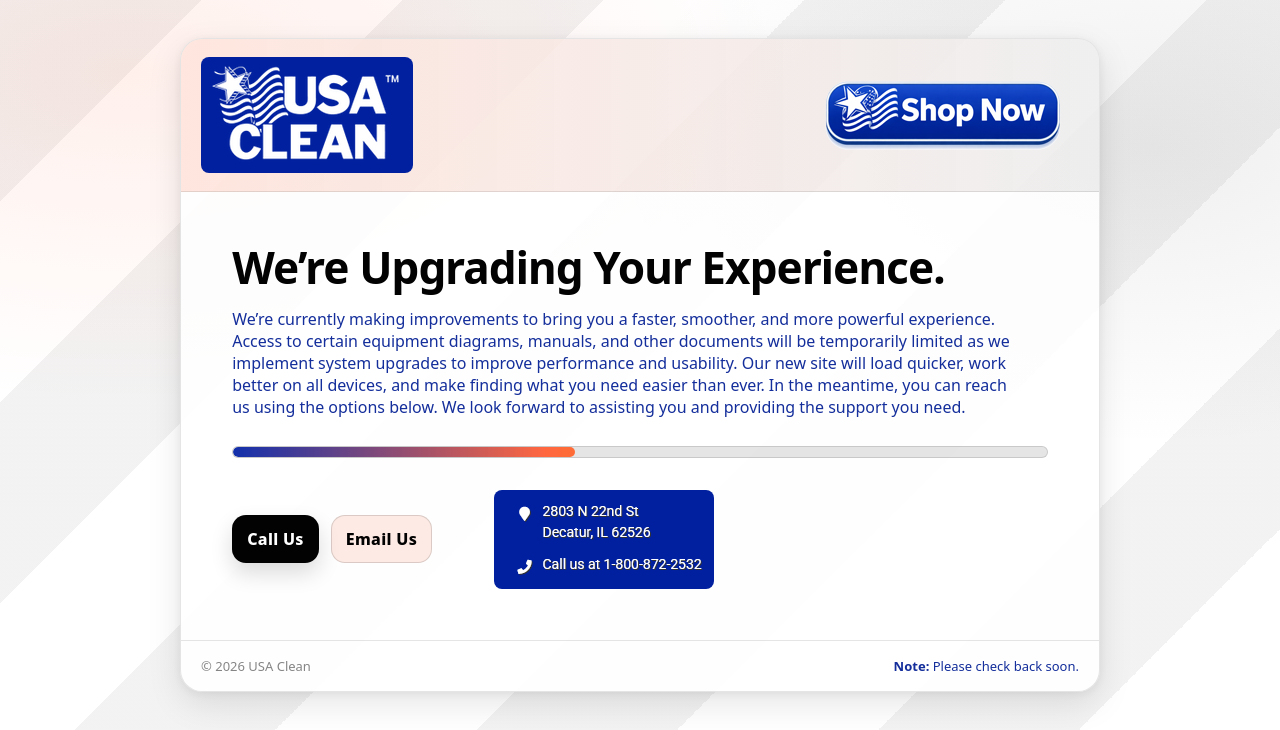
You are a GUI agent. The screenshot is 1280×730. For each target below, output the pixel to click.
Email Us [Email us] (381, 539)
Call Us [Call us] (275, 539)
